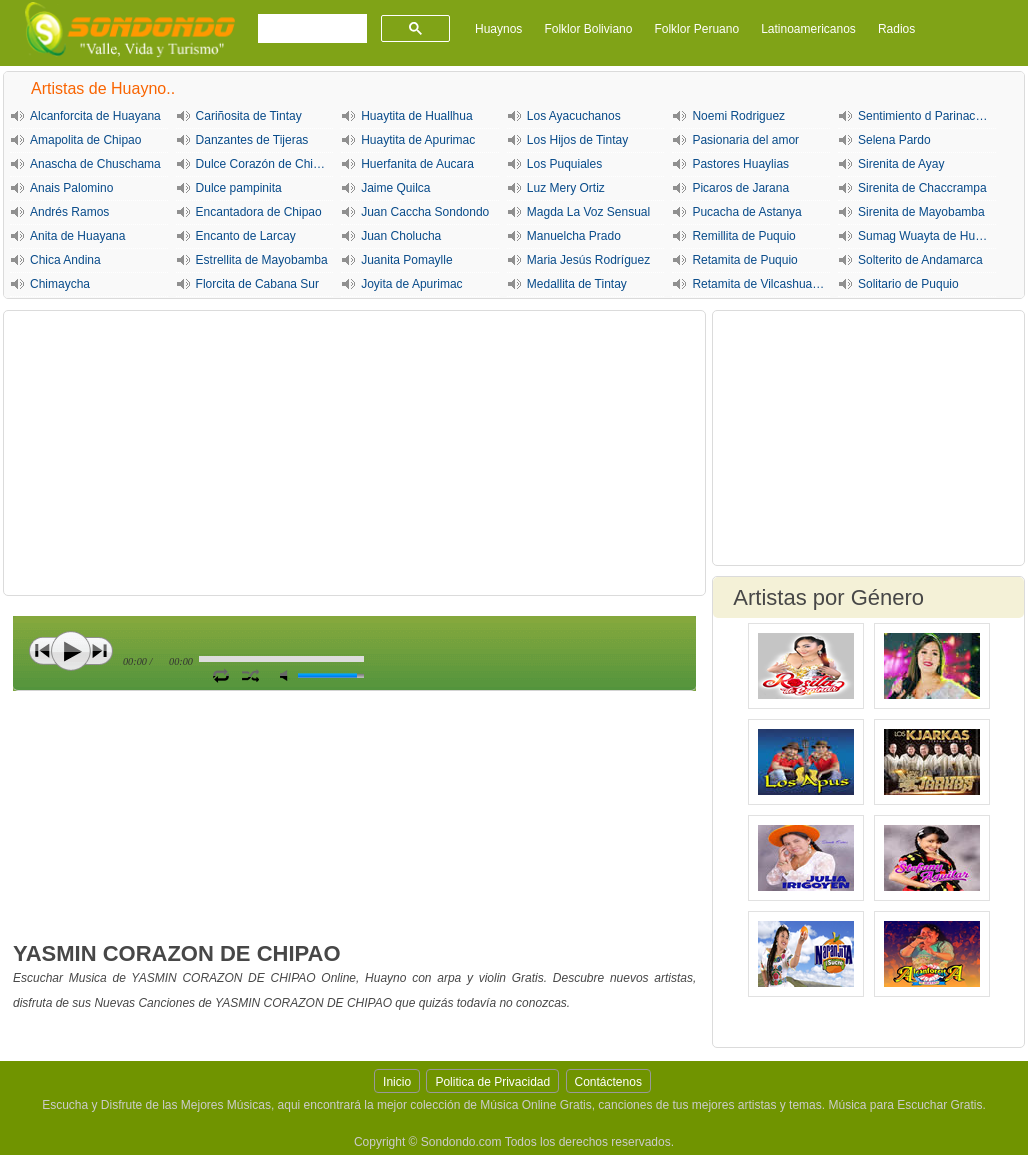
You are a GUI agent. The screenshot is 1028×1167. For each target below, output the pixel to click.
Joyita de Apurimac (411, 284)
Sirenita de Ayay (901, 164)
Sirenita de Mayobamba (921, 212)
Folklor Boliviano (588, 29)
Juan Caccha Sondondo (425, 212)
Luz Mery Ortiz (566, 188)
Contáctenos (608, 1082)
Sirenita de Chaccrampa (922, 188)
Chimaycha (60, 284)
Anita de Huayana (77, 236)
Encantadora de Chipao (259, 212)
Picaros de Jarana (740, 188)
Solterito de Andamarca (920, 260)
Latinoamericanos (808, 29)
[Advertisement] (354, 453)
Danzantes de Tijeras (252, 140)
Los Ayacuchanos (574, 116)
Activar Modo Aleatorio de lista (250, 675)
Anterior (43, 651)
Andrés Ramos (69, 212)
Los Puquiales (564, 164)
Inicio (397, 1082)
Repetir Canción (220, 675)
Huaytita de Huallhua (416, 116)
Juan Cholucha (401, 236)
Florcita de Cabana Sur (257, 284)
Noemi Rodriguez (738, 116)
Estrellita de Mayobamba (262, 260)
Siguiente (99, 651)
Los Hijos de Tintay (577, 140)
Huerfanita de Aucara (417, 164)
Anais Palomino (71, 188)
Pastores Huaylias (740, 164)
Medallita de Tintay (577, 284)
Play (71, 651)
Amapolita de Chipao (85, 140)
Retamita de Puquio (744, 260)
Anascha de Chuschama (95, 164)
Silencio (288, 675)
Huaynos (498, 29)
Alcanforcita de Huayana (95, 116)
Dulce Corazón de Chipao (264, 164)
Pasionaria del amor (745, 140)
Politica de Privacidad (492, 1082)
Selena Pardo (894, 140)
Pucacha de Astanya (746, 212)
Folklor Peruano (696, 29)
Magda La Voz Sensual (588, 212)
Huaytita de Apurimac (418, 140)
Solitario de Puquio (908, 284)
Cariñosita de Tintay (249, 116)
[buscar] (310, 29)
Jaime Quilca (395, 188)
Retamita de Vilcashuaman (761, 284)
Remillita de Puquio (743, 236)
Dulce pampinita (239, 188)
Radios (896, 29)
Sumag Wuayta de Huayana (927, 236)
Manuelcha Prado (574, 236)
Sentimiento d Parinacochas (927, 116)
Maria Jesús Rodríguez (588, 260)
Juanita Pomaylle (406, 260)
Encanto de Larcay (246, 236)
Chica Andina (65, 260)
